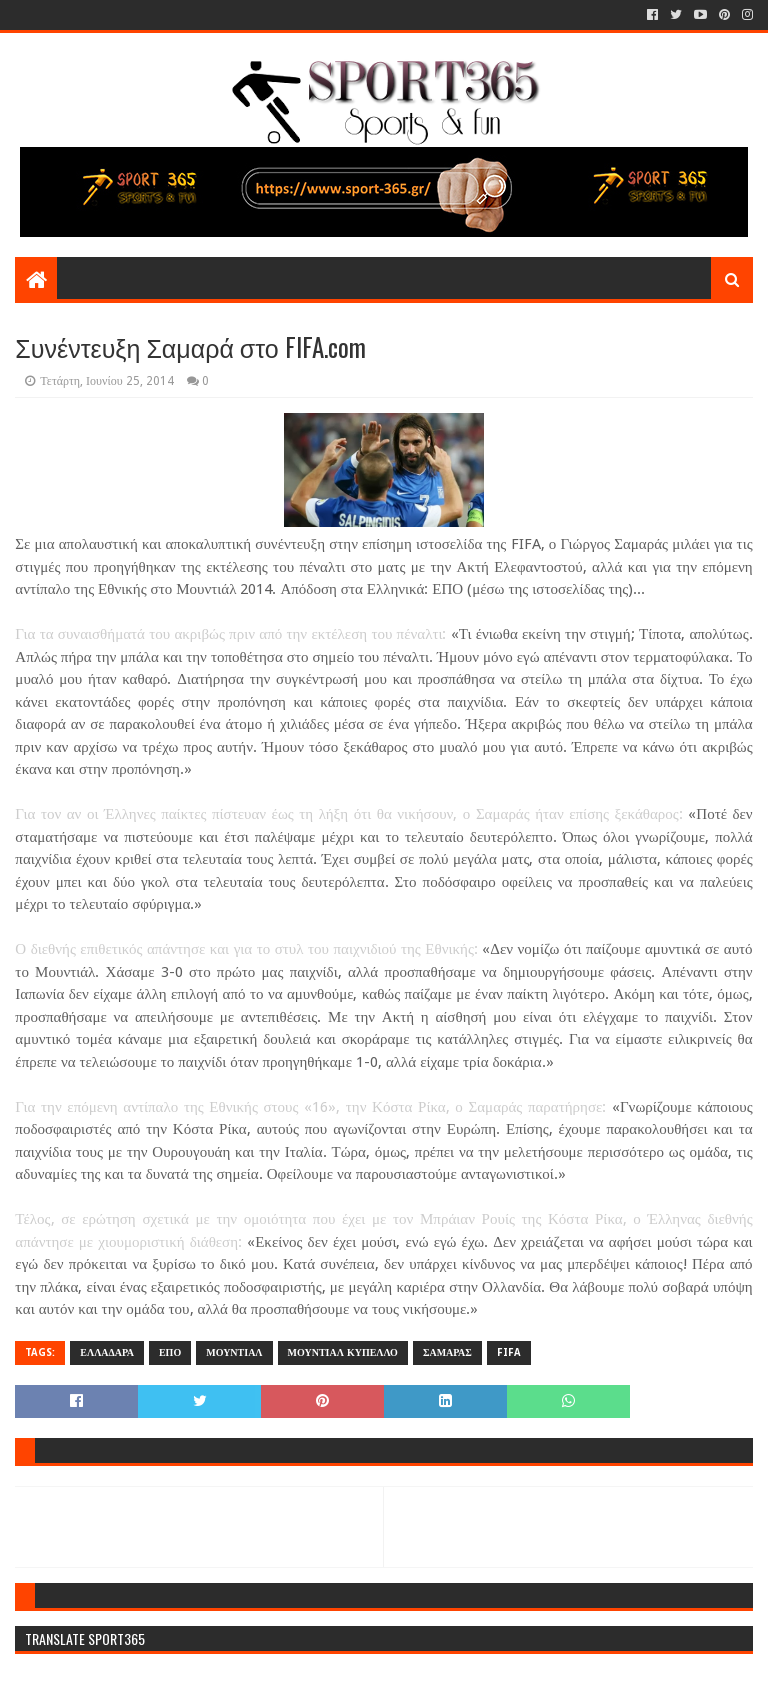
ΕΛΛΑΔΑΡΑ (107, 1352)
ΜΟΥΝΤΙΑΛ (234, 1352)
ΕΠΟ (170, 1352)
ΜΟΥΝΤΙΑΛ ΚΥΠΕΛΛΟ (343, 1352)
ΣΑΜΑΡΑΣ (447, 1352)
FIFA (509, 1352)
